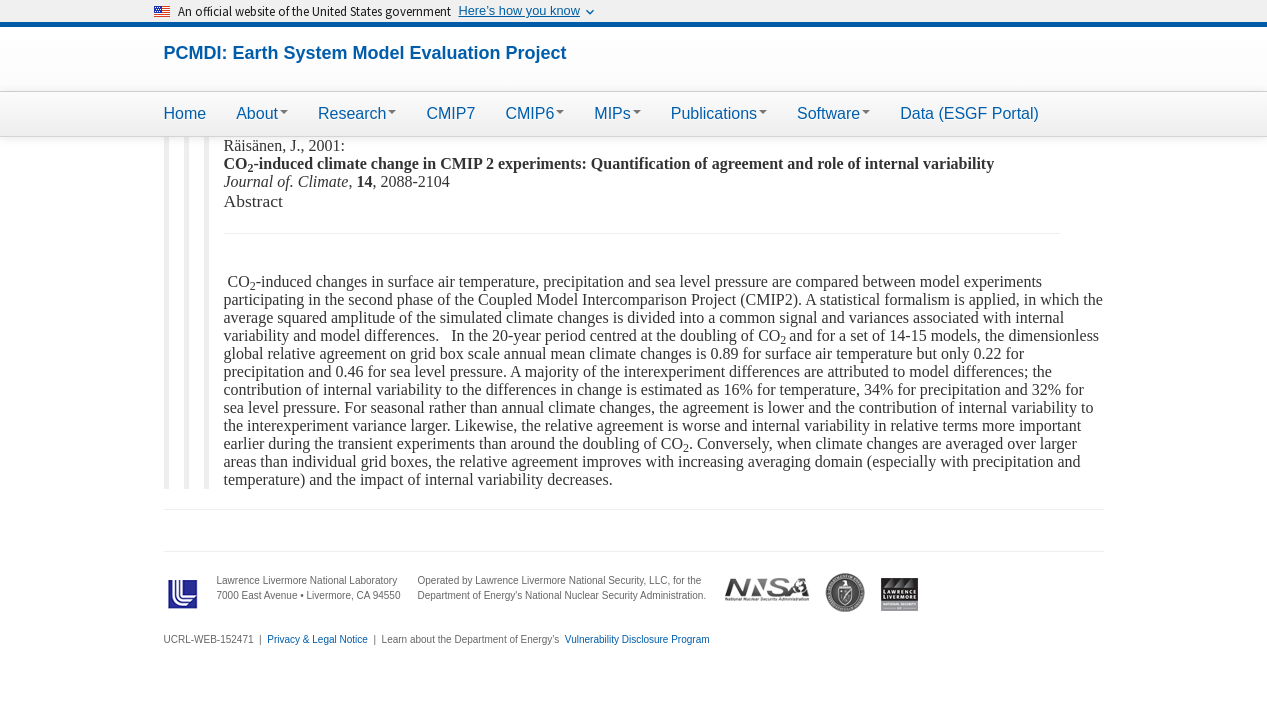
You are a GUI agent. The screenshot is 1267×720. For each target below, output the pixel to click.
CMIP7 (450, 113)
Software (833, 113)
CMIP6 (534, 113)
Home (185, 113)
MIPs (617, 113)
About (262, 113)
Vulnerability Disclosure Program (637, 639)
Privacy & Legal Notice (317, 639)
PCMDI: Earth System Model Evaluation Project (365, 53)
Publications (719, 113)
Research (357, 113)
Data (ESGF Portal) (969, 113)
